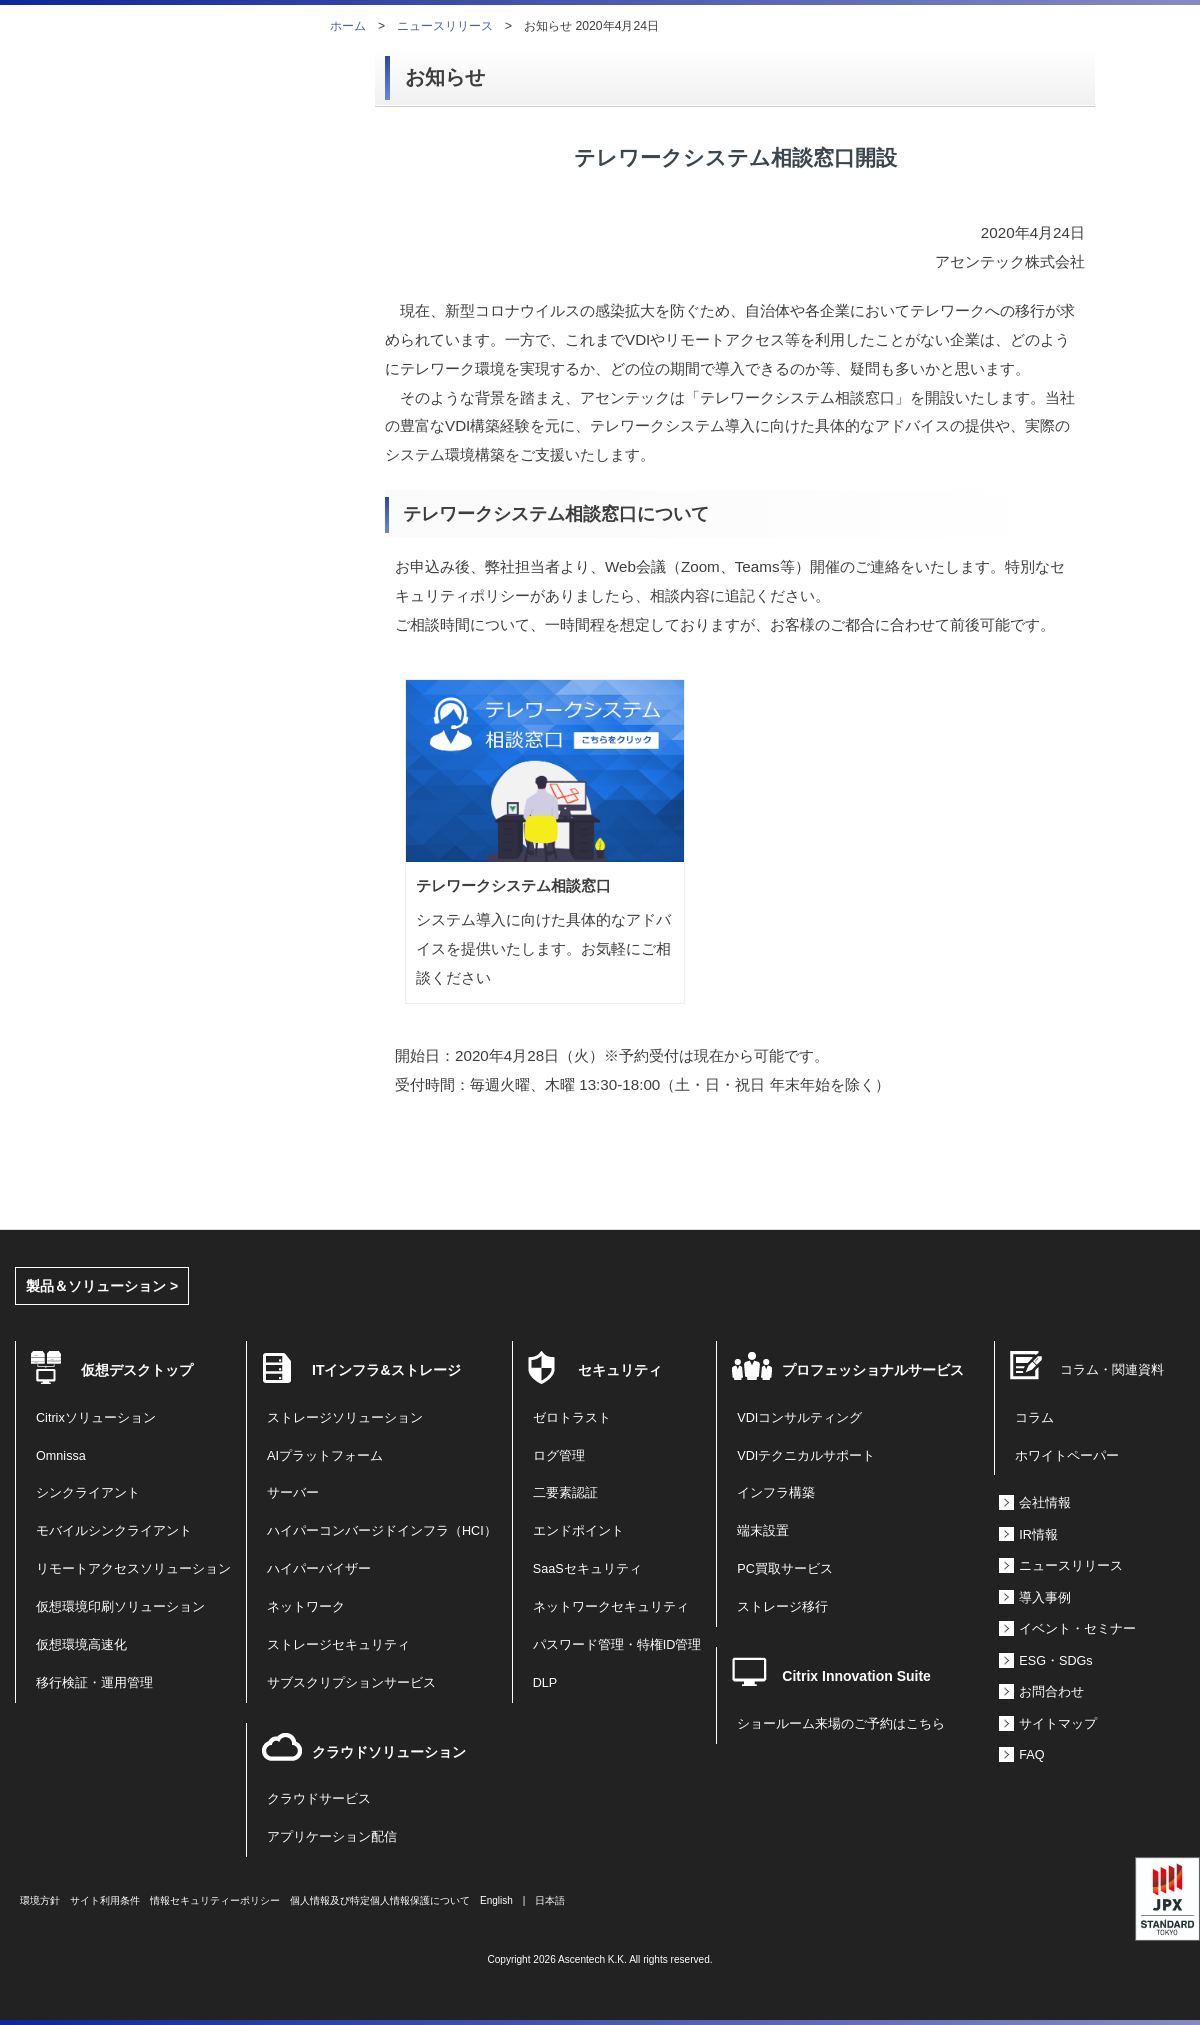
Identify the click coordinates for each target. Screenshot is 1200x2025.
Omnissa (61, 1456)
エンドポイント (578, 1531)
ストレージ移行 (782, 1607)
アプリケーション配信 (332, 1837)
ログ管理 (559, 1456)
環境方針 (40, 1900)
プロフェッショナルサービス (873, 1370)
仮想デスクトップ (137, 1370)
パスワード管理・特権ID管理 (617, 1645)
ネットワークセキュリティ (611, 1607)
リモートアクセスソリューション (133, 1569)
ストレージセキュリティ (338, 1645)
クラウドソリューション (389, 1752)
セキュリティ (620, 1370)
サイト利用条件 (105, 1900)
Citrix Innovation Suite (856, 1676)
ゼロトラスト (572, 1418)
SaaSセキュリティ (587, 1569)
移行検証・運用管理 (94, 1683)
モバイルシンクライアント (114, 1531)
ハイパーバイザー (319, 1569)
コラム (1034, 1418)
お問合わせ (1051, 1692)
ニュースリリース (445, 26)
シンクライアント (88, 1493)
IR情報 (1038, 1535)
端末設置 (763, 1531)
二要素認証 (565, 1493)
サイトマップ (1058, 1724)
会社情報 (1045, 1503)
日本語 (550, 1900)
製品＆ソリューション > (102, 1286)
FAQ (1031, 1755)
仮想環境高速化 (81, 1645)
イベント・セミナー (1077, 1629)
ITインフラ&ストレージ (386, 1370)
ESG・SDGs (1055, 1661)
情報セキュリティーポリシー (215, 1900)
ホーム (348, 26)
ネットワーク (306, 1607)
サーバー (293, 1493)
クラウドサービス (319, 1799)
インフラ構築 (776, 1493)
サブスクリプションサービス (351, 1683)
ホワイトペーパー (1067, 1456)
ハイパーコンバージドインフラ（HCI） (382, 1531)
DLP (545, 1683)
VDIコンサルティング (799, 1418)
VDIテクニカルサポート (806, 1456)
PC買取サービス (785, 1569)
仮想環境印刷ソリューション (120, 1607)
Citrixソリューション (96, 1418)
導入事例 (1045, 1598)
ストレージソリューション (345, 1418)
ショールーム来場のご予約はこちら (841, 1724)
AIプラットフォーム (325, 1456)
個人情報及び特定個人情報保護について (380, 1900)
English (496, 1900)
